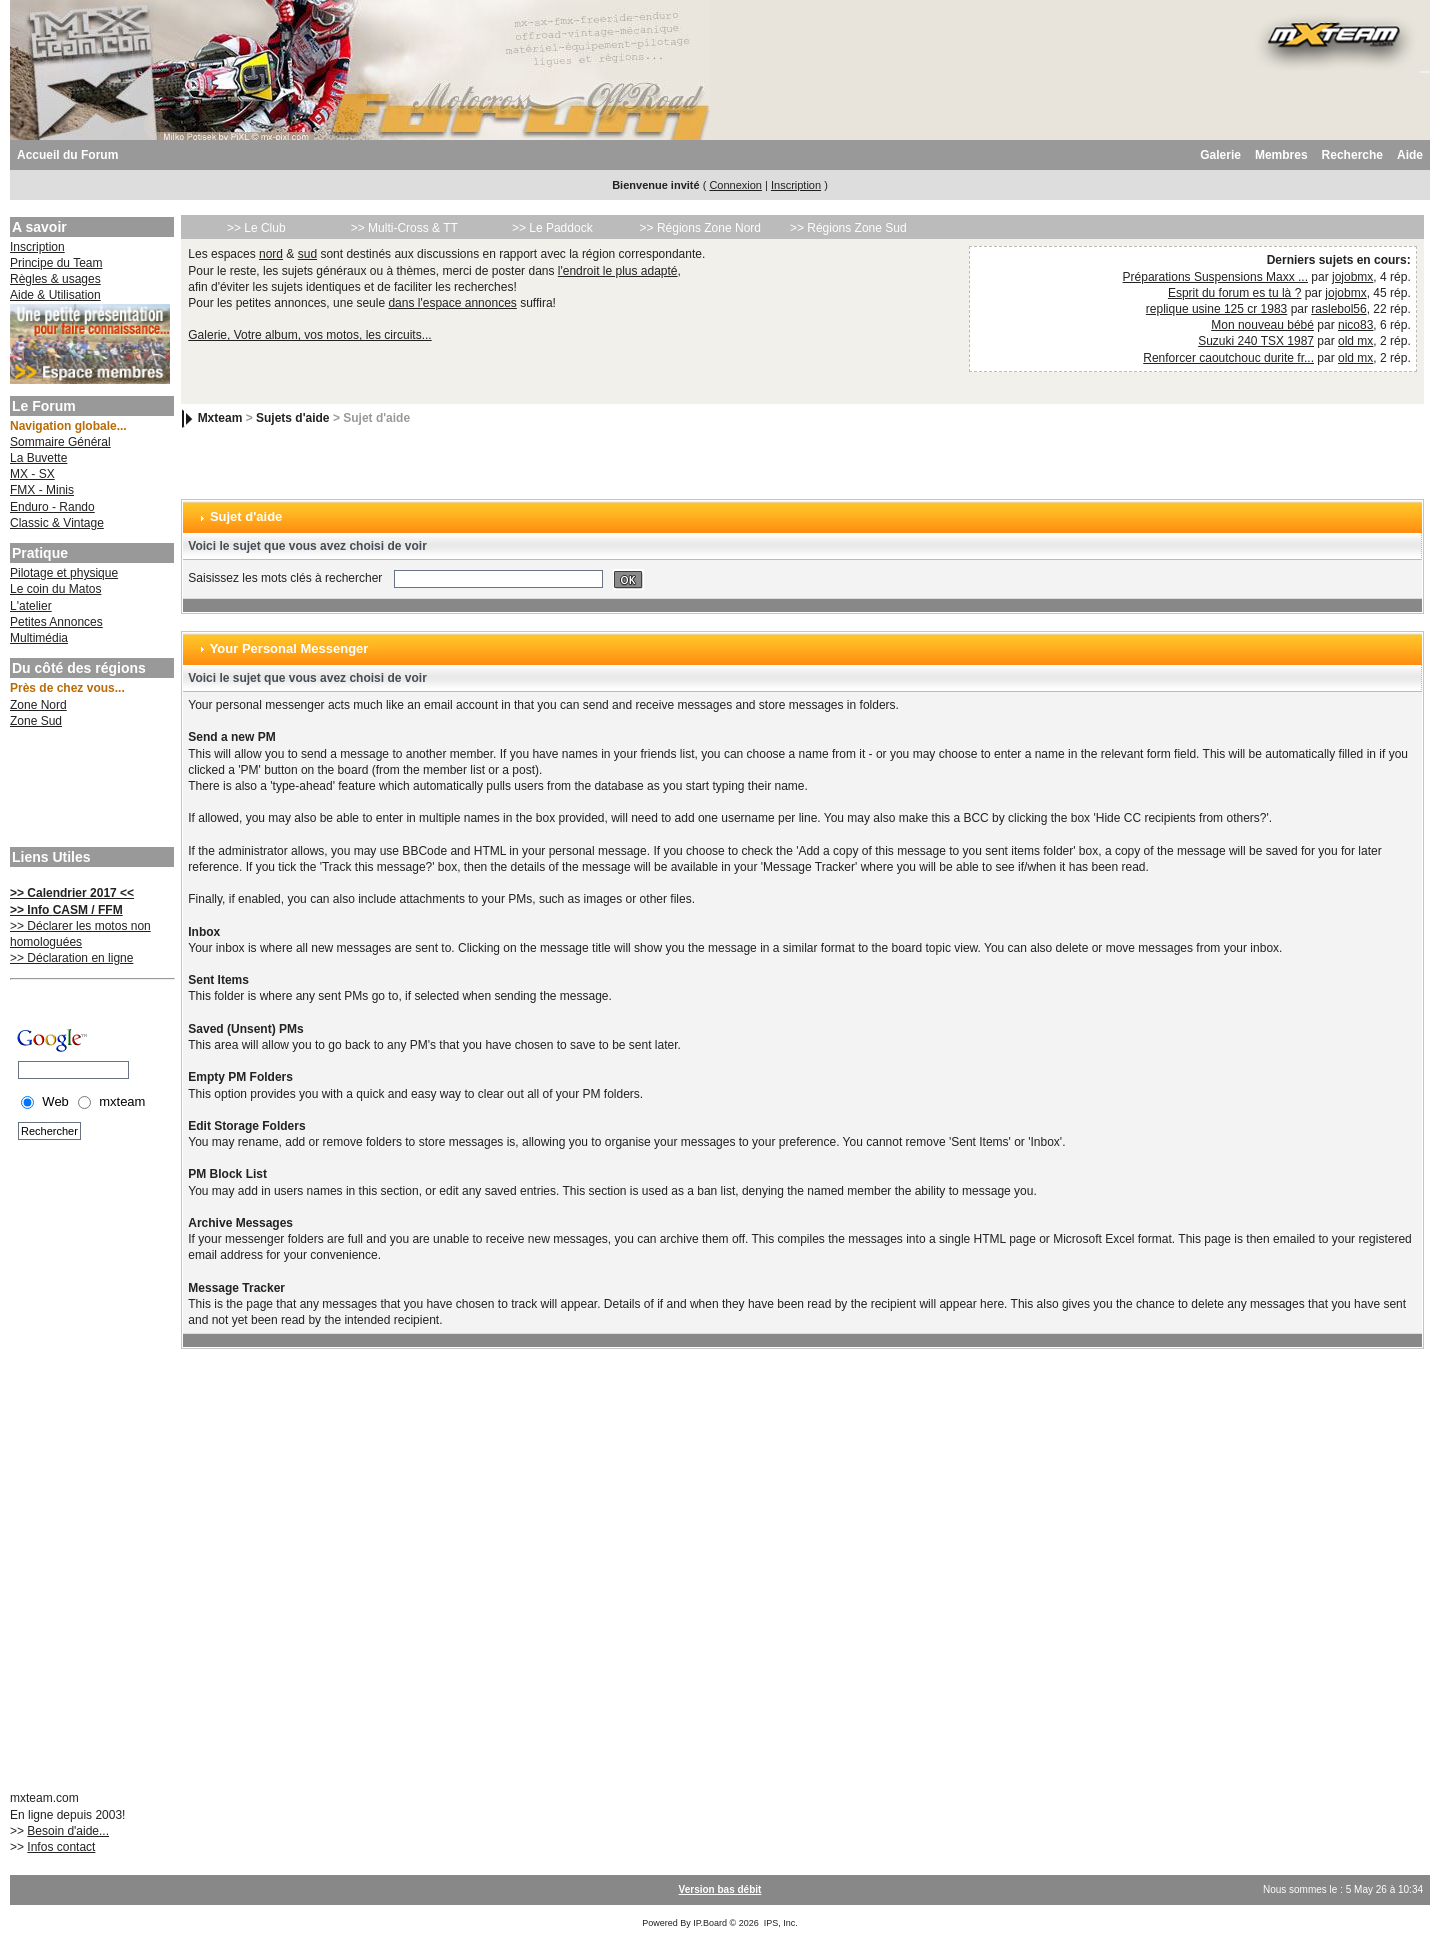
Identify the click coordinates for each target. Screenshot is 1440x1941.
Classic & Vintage (57, 523)
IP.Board (710, 1923)
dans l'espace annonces (452, 303)
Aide (1410, 155)
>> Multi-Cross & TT (404, 228)
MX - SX (32, 474)
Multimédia (39, 638)
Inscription (796, 185)
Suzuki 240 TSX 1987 (1256, 341)
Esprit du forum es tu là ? (1234, 293)
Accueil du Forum (67, 155)
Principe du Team (56, 263)
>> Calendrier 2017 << (72, 893)
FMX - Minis (42, 490)
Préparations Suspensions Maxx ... (1215, 277)
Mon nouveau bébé (1262, 325)
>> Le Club (256, 228)
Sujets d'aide (293, 418)
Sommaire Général (60, 442)
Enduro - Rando (52, 507)
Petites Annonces (56, 622)
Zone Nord (38, 705)
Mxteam (220, 418)
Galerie (1220, 155)
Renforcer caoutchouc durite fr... (1228, 358)
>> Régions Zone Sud (848, 228)
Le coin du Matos (55, 589)
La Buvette (38, 458)
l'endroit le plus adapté (618, 271)
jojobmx (1352, 277)
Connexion (735, 185)
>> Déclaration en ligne (71, 958)
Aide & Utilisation (55, 295)
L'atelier (31, 606)
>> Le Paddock (552, 228)
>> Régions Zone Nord (700, 228)
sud (307, 254)
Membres (1281, 155)
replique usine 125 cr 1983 (1216, 309)
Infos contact (61, 1847)
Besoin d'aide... (68, 1831)
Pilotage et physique (64, 573)
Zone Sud (36, 721)
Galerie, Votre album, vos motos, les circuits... (309, 335)
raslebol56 (1338, 309)
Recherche (1352, 155)
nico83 (1355, 325)
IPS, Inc (780, 1923)
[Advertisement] (90, 790)
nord (271, 254)
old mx (1355, 341)
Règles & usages (55, 279)
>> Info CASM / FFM (66, 910)
